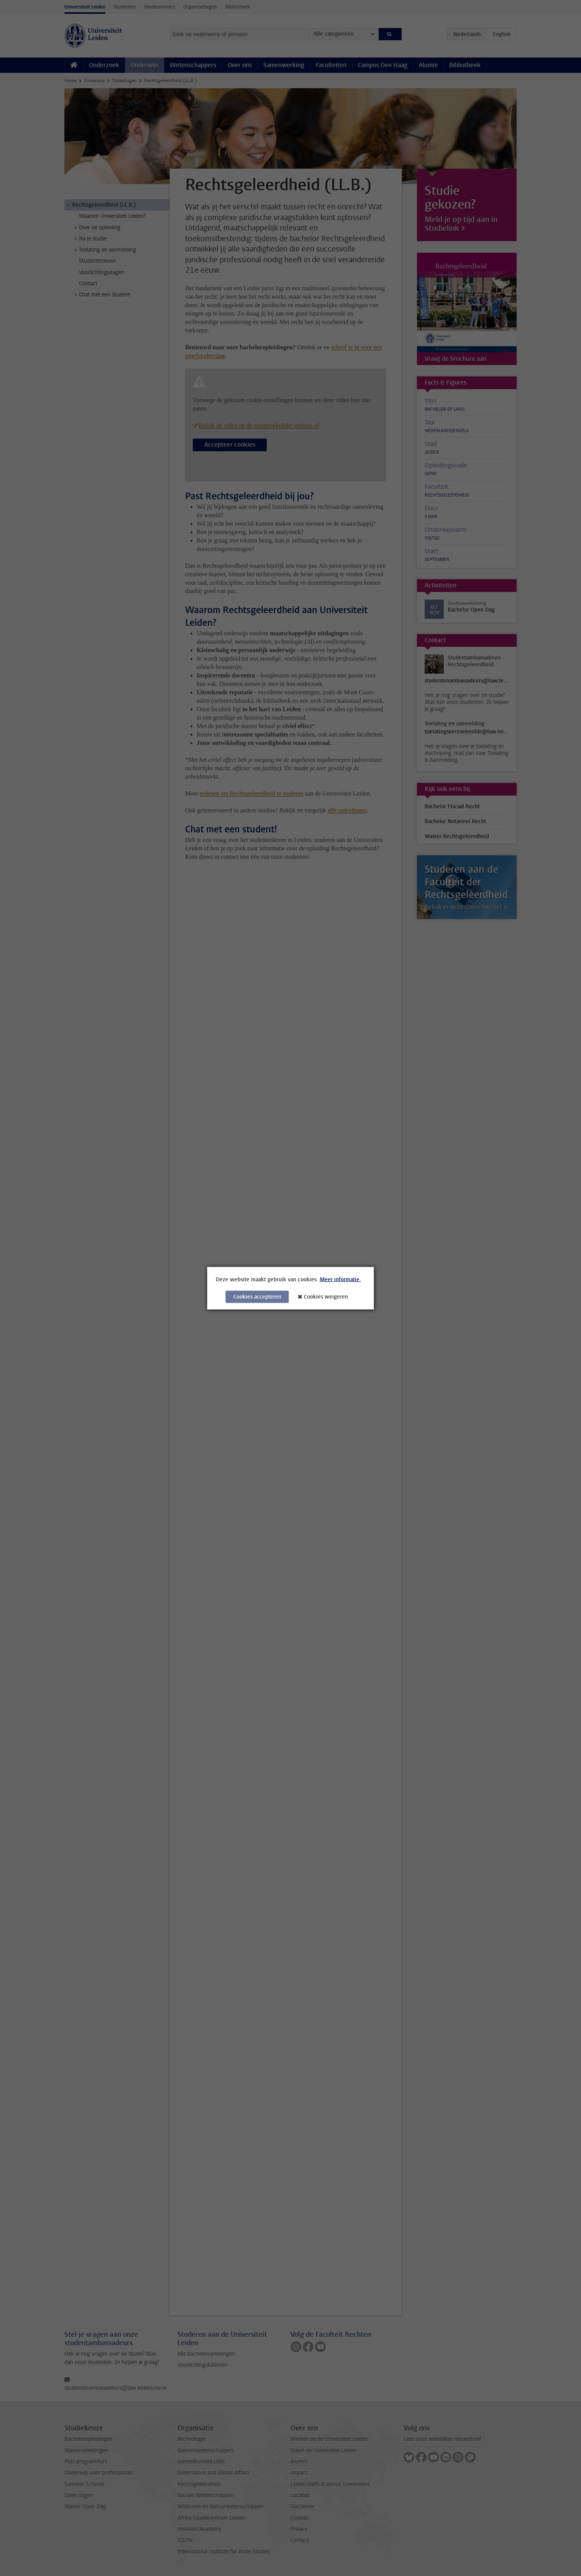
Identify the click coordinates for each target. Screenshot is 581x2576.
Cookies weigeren (326, 1296)
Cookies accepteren (257, 1296)
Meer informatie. (340, 1279)
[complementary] (498, 2518)
